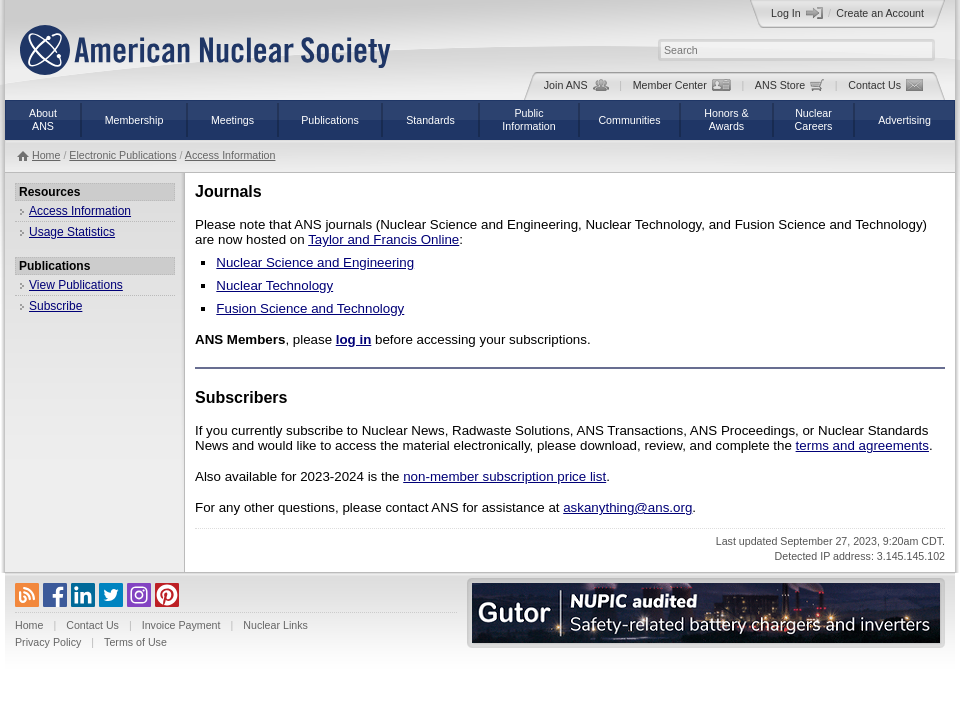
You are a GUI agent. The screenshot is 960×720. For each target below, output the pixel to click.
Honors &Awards (726, 119)
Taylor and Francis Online (383, 239)
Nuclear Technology (274, 285)
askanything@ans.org (627, 507)
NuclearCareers (814, 119)
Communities (629, 120)
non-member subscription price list (504, 476)
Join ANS (576, 85)
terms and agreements (862, 445)
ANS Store (789, 85)
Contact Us (885, 85)
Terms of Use (135, 642)
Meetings (232, 120)
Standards (430, 120)
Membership (134, 120)
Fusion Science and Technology (310, 308)
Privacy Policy (48, 642)
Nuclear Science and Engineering (315, 262)
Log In (797, 13)
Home (46, 155)
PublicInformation (528, 119)
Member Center (682, 85)
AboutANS (43, 119)
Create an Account (880, 13)
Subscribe (55, 306)
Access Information (230, 155)
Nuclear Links (275, 625)
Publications (329, 120)
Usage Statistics (72, 232)
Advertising (904, 120)
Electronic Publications (122, 155)
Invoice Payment (181, 625)
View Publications (76, 285)
